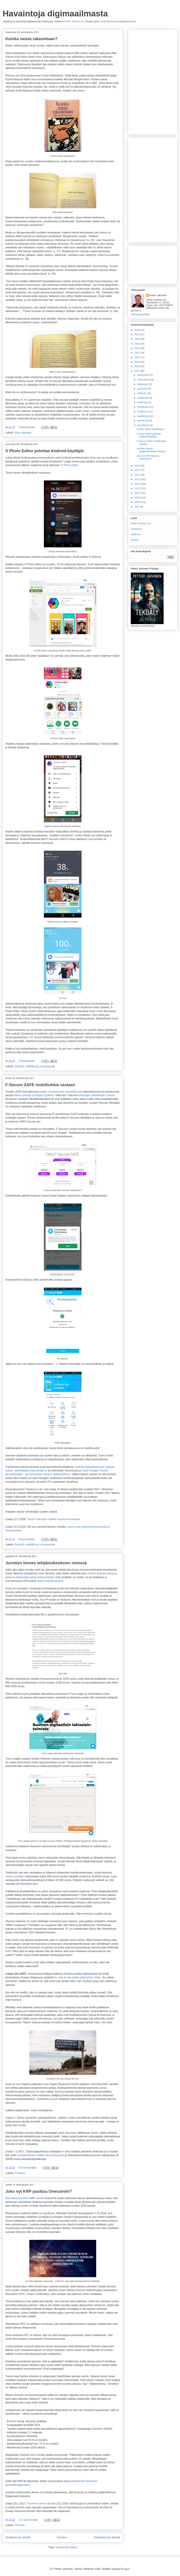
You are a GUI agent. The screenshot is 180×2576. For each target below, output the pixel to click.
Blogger (125, 2568)
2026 (137, 330)
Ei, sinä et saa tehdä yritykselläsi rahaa (77, 1977)
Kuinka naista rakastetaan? (31, 38)
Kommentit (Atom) (66, 2547)
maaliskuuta (143, 416)
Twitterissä (136, 529)
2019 (137, 362)
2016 (137, 465)
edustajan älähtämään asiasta (97, 1095)
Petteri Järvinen (158, 295)
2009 (137, 497)
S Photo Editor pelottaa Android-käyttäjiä (44, 451)
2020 (137, 357)
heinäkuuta (143, 398)
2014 (137, 474)
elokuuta (142, 393)
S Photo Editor (69, 465)
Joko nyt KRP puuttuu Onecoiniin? (38, 2191)
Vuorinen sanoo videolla (41, 2503)
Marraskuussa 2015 (17, 2198)
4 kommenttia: (27, 427)
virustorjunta (47, 1066)
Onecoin (20, 2525)
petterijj (132, 21)
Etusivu (62, 2537)
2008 (137, 502)
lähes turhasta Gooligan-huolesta (34, 1095)
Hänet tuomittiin (14, 1876)
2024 (137, 339)
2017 (137, 371)
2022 (137, 348)
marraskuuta (144, 379)
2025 (137, 334)
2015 (137, 470)
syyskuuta (142, 388)
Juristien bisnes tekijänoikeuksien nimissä (46, 1563)
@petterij (111, 21)
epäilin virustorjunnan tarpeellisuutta (61, 1091)
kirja (17, 432)
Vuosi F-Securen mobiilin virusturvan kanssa (53, 1519)
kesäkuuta (143, 402)
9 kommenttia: (27, 1539)
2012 (137, 483)
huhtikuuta (143, 411)
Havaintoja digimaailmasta (55, 13)
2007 (137, 506)
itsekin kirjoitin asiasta (50, 1580)
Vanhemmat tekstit (107, 2537)
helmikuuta (143, 420)
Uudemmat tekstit (17, 2537)
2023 (137, 343)
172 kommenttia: (28, 2519)
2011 (137, 488)
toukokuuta (143, 407)
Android (19, 1066)
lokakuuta (142, 384)
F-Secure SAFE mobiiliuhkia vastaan (40, 1084)
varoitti (40, 2198)
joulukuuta (143, 375)
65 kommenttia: (28, 2167)
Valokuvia (136, 534)
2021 (137, 352)
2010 (137, 493)
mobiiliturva (32, 1066)
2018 (137, 366)
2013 (137, 479)
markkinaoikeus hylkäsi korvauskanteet (41, 2155)
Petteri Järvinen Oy (74, 21)
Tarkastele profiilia (140, 314)
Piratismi (20, 2173)
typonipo (26, 432)
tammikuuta (143, 425)
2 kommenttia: (27, 1061)
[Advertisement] (151, 81)
